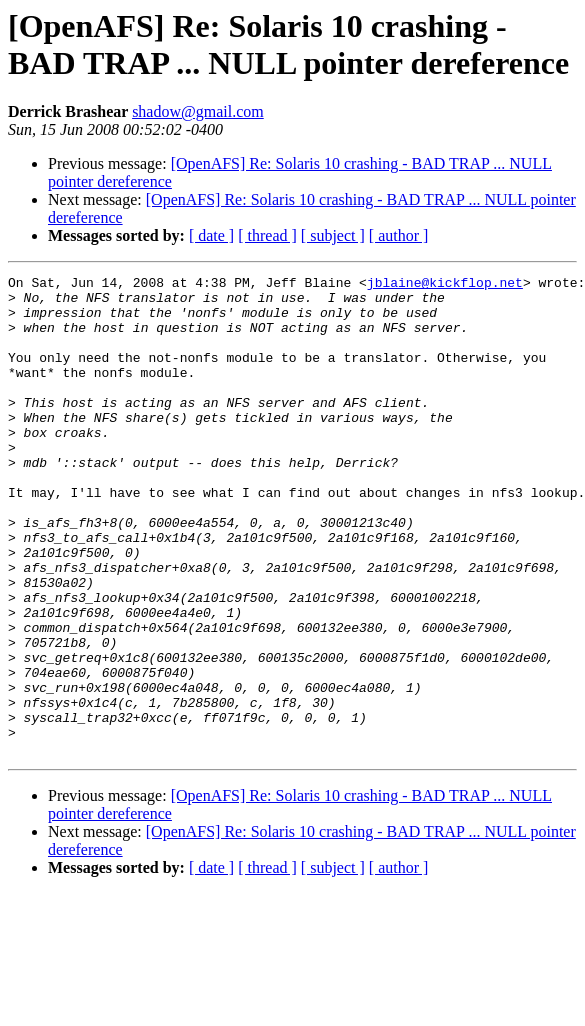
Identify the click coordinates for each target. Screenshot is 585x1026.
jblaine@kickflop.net (445, 285)
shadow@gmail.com (198, 111)
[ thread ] (267, 235)
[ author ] (399, 235)
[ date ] (211, 235)
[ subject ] (333, 235)
